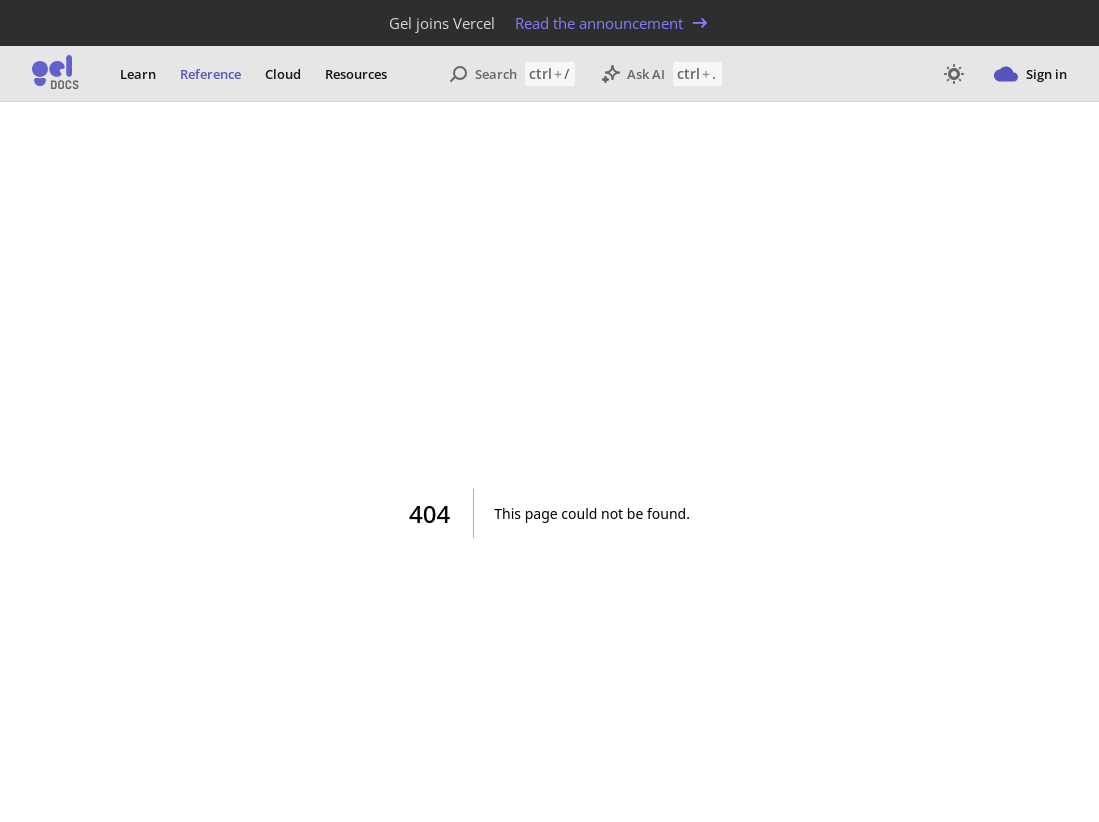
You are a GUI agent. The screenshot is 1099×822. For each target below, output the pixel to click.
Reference (210, 74)
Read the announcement (613, 23)
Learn (138, 74)
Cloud (283, 74)
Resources (356, 74)
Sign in (1030, 74)
